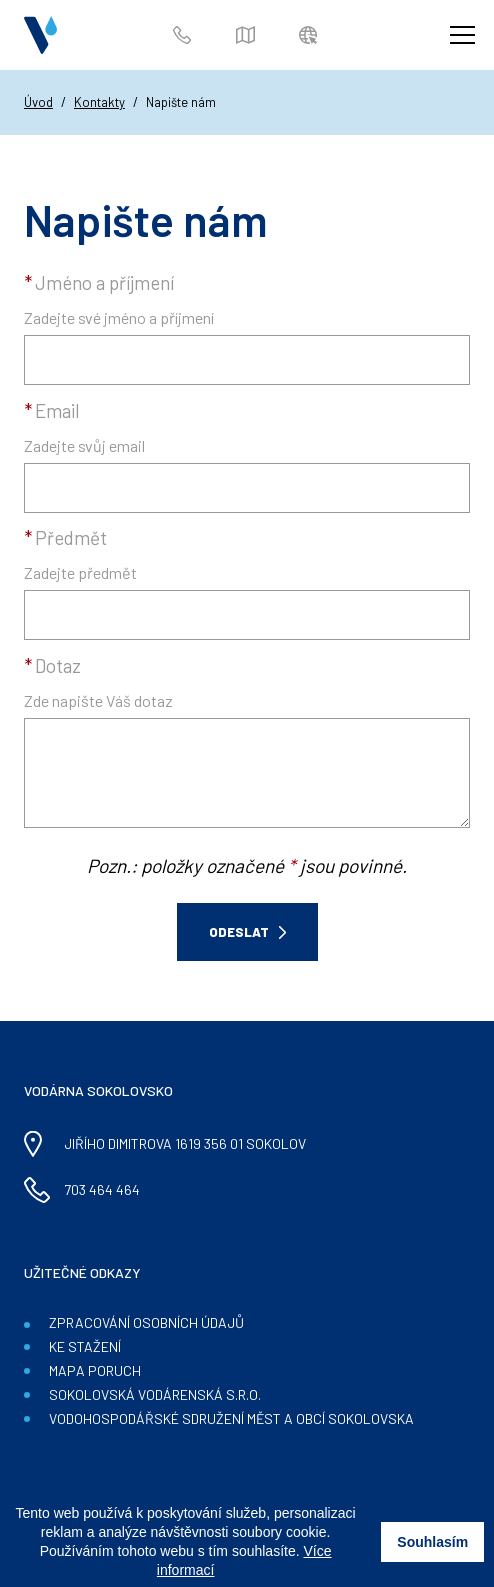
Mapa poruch (248, 35)
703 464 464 (185, 35)
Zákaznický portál (311, 35)
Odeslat (239, 932)
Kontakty (99, 102)
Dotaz (52, 665)
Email (52, 410)
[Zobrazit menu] (462, 35)
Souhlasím (432, 1542)
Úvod (38, 102)
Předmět (65, 537)
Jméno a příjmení (99, 282)
